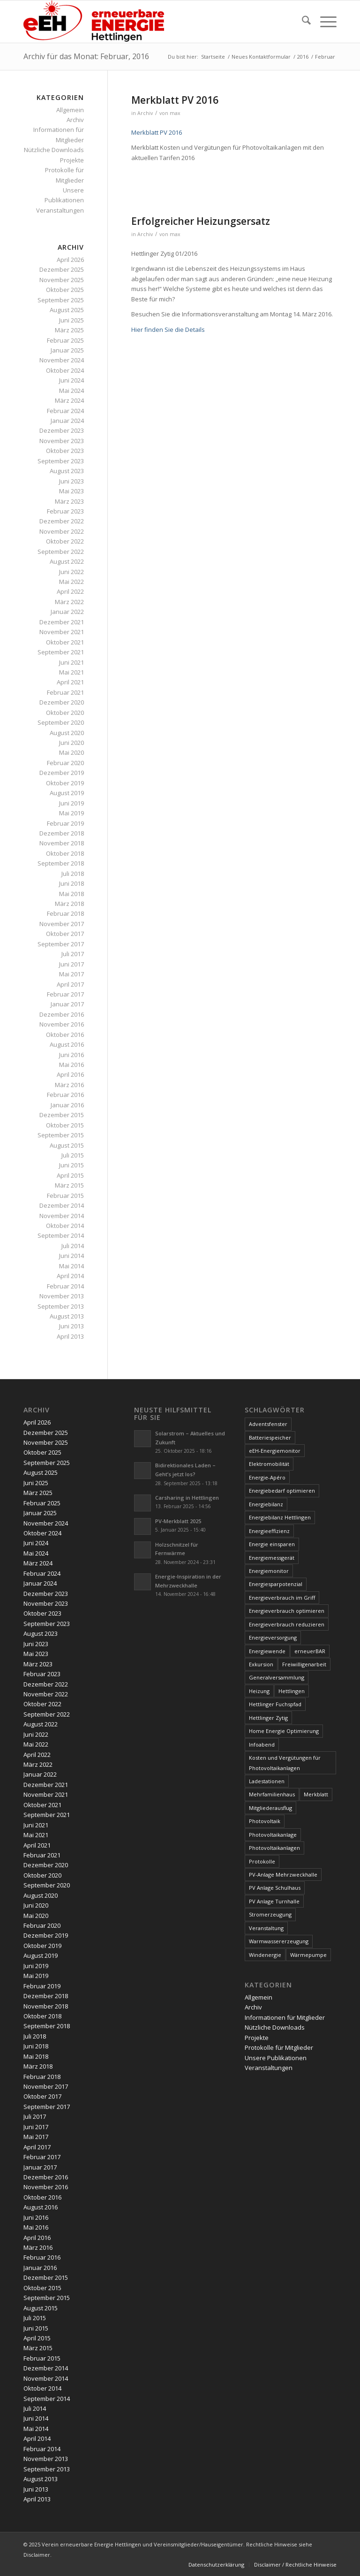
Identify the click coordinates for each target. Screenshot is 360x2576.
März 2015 (69, 1185)
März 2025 (69, 330)
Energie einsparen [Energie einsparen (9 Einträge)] (272, 1544)
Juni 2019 (71, 803)
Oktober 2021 (65, 642)
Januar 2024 (67, 420)
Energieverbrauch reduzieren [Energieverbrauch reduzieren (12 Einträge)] (286, 1624)
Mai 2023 (71, 491)
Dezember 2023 (61, 430)
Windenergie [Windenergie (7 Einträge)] (265, 1954)
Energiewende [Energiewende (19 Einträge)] (267, 1651)
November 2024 (61, 360)
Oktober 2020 (65, 712)
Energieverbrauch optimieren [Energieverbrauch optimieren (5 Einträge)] (286, 1610)
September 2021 (61, 652)
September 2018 (61, 863)
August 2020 (67, 732)
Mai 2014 (71, 1266)
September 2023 (61, 461)
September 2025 (61, 300)
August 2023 (67, 471)
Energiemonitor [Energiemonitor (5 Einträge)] (269, 1570)
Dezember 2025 (61, 269)
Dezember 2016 (61, 1014)
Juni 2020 (71, 742)
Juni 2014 (71, 1255)
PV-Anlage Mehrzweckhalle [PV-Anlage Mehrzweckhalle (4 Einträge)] (283, 1874)
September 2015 (61, 1135)
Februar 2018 (65, 913)
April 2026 (70, 259)
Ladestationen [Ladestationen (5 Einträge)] (267, 1781)
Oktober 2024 (65, 370)
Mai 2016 (71, 1064)
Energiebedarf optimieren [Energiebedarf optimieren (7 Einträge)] (282, 1490)
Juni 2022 (71, 571)
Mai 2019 (71, 813)
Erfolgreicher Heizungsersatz (200, 221)
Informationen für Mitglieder (285, 2017)
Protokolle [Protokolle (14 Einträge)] (262, 1861)
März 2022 (69, 602)
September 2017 (61, 944)
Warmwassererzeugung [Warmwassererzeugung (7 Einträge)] (278, 1941)
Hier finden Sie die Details (168, 329)
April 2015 (70, 1175)
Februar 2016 (65, 1094)
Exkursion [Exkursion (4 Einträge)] (261, 1664)
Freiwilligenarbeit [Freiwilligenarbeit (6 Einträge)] (304, 1664)
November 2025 (61, 280)
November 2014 (61, 1215)
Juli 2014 (72, 1246)
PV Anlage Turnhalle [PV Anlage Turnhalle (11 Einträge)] (274, 1901)
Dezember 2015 (61, 1115)
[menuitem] (301, 21)
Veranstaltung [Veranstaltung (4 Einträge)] (266, 1928)
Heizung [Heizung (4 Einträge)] (259, 1690)
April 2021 (70, 682)
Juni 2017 (71, 964)
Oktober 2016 (65, 1034)
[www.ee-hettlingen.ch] (93, 21)
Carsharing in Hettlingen (187, 1497)
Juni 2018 (71, 883)
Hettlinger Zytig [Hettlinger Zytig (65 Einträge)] (268, 1717)
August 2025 (67, 310)
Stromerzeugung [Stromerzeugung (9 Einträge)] (270, 1914)
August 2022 (67, 561)
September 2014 (61, 1235)
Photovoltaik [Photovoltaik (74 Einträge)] (264, 1821)
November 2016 (61, 1024)
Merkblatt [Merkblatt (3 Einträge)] (316, 1794)
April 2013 (70, 1336)
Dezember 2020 (61, 702)
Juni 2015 (71, 1165)
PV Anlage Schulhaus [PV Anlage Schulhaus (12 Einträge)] (274, 1887)
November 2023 (61, 441)
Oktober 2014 (65, 1225)
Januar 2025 (67, 350)
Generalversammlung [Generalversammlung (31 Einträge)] (276, 1677)
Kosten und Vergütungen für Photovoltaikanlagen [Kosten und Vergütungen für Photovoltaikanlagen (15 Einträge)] (285, 1762)
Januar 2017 (67, 1004)
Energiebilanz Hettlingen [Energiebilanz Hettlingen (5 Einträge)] (280, 1517)
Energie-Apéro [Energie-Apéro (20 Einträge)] (267, 1477)
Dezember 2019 (61, 772)
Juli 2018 (72, 873)
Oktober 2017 (65, 933)
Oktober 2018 (65, 853)
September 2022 (61, 551)
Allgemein (70, 110)
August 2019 (67, 793)
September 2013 (61, 1306)
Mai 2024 (71, 390)
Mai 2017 (71, 974)
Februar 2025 (65, 340)
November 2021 (61, 632)
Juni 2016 (71, 1054)
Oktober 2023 (65, 450)
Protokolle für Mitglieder (279, 2047)
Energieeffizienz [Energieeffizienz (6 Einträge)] (269, 1530)
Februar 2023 (65, 511)
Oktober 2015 (65, 1125)
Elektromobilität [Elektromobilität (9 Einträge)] (269, 1463)
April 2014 (70, 1276)
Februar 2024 (65, 410)
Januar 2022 (67, 611)
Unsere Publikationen (276, 2058)
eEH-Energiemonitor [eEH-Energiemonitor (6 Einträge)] (274, 1450)
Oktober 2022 (65, 541)
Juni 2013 (71, 1326)
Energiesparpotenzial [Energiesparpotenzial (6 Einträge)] (275, 1583)
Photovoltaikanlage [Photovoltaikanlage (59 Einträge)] (273, 1834)
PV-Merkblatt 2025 (178, 1521)
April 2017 (70, 984)
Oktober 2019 (65, 783)
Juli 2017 (72, 954)
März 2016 (69, 1085)
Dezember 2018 (61, 833)
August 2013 (67, 1316)
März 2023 (69, 501)
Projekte (72, 160)
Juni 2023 (71, 481)
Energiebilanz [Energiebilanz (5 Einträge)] (266, 1504)
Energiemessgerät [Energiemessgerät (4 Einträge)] (271, 1557)
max (175, 113)
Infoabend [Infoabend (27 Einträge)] (262, 1744)
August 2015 (67, 1145)
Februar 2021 (65, 692)
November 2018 (61, 843)
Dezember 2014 (61, 1205)
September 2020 (61, 722)
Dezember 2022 (61, 521)
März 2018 (69, 903)
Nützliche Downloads (54, 150)
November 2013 (61, 1296)
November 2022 (61, 531)
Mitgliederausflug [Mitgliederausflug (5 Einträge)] (270, 1807)
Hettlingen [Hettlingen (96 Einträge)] (291, 1690)
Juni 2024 (71, 380)
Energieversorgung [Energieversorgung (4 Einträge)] (273, 1637)
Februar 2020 (65, 763)
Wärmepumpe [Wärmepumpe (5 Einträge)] (308, 1954)
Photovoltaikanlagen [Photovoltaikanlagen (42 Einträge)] (274, 1847)
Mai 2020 (71, 752)
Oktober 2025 (65, 289)
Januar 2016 (67, 1105)
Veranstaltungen (60, 210)
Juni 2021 (71, 662)
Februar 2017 (65, 994)
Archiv (145, 113)
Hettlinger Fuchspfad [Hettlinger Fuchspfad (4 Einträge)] (275, 1704)
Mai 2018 (71, 893)
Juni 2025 (71, 320)
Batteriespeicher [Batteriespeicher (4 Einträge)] (270, 1437)
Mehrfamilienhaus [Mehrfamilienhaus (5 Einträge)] (272, 1794)
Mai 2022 (71, 581)
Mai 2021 (71, 672)
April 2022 (70, 591)
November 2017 (61, 924)
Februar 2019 (65, 823)
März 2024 (69, 400)
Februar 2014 (65, 1286)
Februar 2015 (65, 1195)
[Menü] (324, 21)
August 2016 (67, 1044)
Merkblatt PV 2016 (174, 100)
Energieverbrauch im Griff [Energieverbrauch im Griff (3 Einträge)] (282, 1597)
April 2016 (70, 1074)
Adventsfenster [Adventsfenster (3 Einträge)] (268, 1423)
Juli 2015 (72, 1155)
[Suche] (301, 21)
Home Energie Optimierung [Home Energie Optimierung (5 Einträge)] (284, 1730)
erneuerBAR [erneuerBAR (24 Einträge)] (309, 1651)
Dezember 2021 (61, 622)
